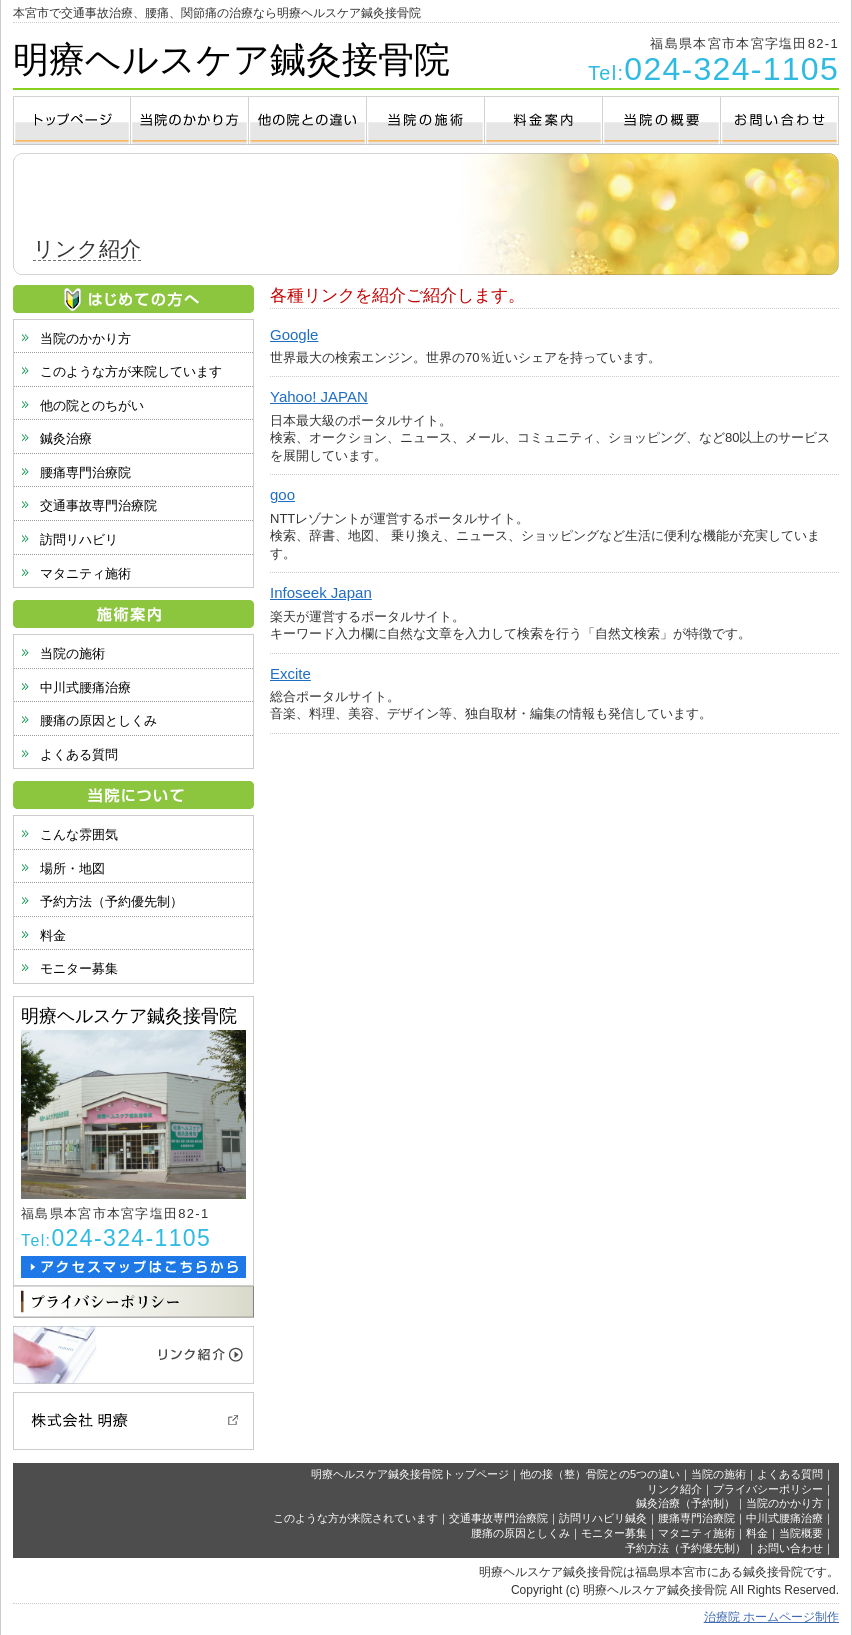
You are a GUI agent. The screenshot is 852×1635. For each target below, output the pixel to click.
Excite (290, 673)
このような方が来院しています (131, 371)
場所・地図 (72, 868)
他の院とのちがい (92, 405)
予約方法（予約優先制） (111, 901)
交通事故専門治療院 (98, 505)
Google (294, 334)
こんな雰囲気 (79, 834)
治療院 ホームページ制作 (771, 1617)
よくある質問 (79, 754)
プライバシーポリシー (768, 1489)
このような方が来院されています (355, 1518)
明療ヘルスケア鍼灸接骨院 (231, 59)
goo (282, 494)
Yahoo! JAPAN (319, 396)
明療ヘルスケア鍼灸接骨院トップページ (410, 1474)
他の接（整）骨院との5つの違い (600, 1474)
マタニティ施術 (85, 573)
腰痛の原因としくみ (98, 720)
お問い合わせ (790, 1548)
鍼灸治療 (66, 438)
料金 (53, 935)
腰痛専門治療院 (85, 472)
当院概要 (801, 1533)
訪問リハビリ (79, 539)
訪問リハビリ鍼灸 (603, 1518)
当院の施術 (72, 653)
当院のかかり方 (85, 338)
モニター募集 (79, 968)
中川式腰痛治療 (85, 687)
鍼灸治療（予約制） (685, 1503)
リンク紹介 (674, 1489)
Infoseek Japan (321, 592)
